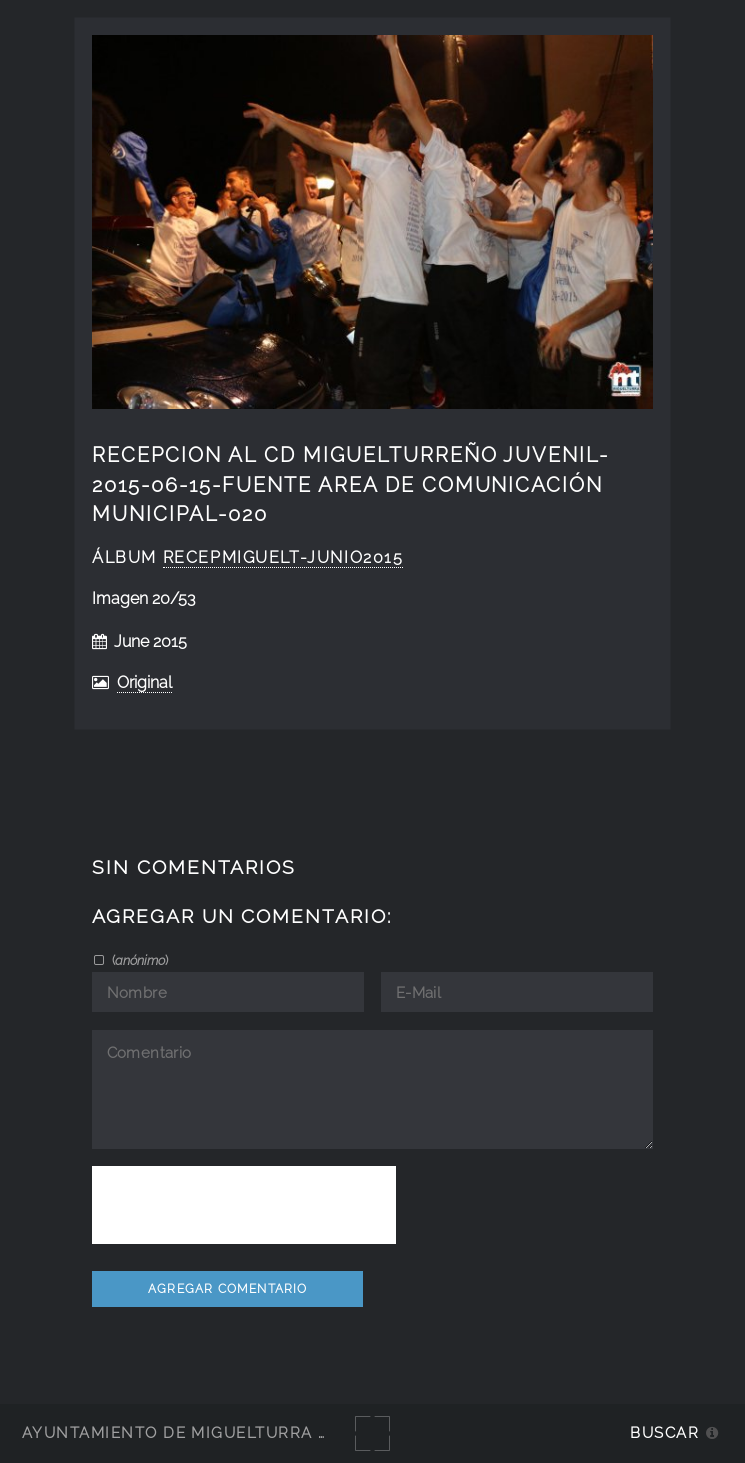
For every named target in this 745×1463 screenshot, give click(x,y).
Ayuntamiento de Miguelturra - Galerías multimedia (274, 1432)
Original (144, 682)
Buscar (664, 1432)
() (138, 960)
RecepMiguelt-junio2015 (283, 557)
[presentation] (244, 1205)
